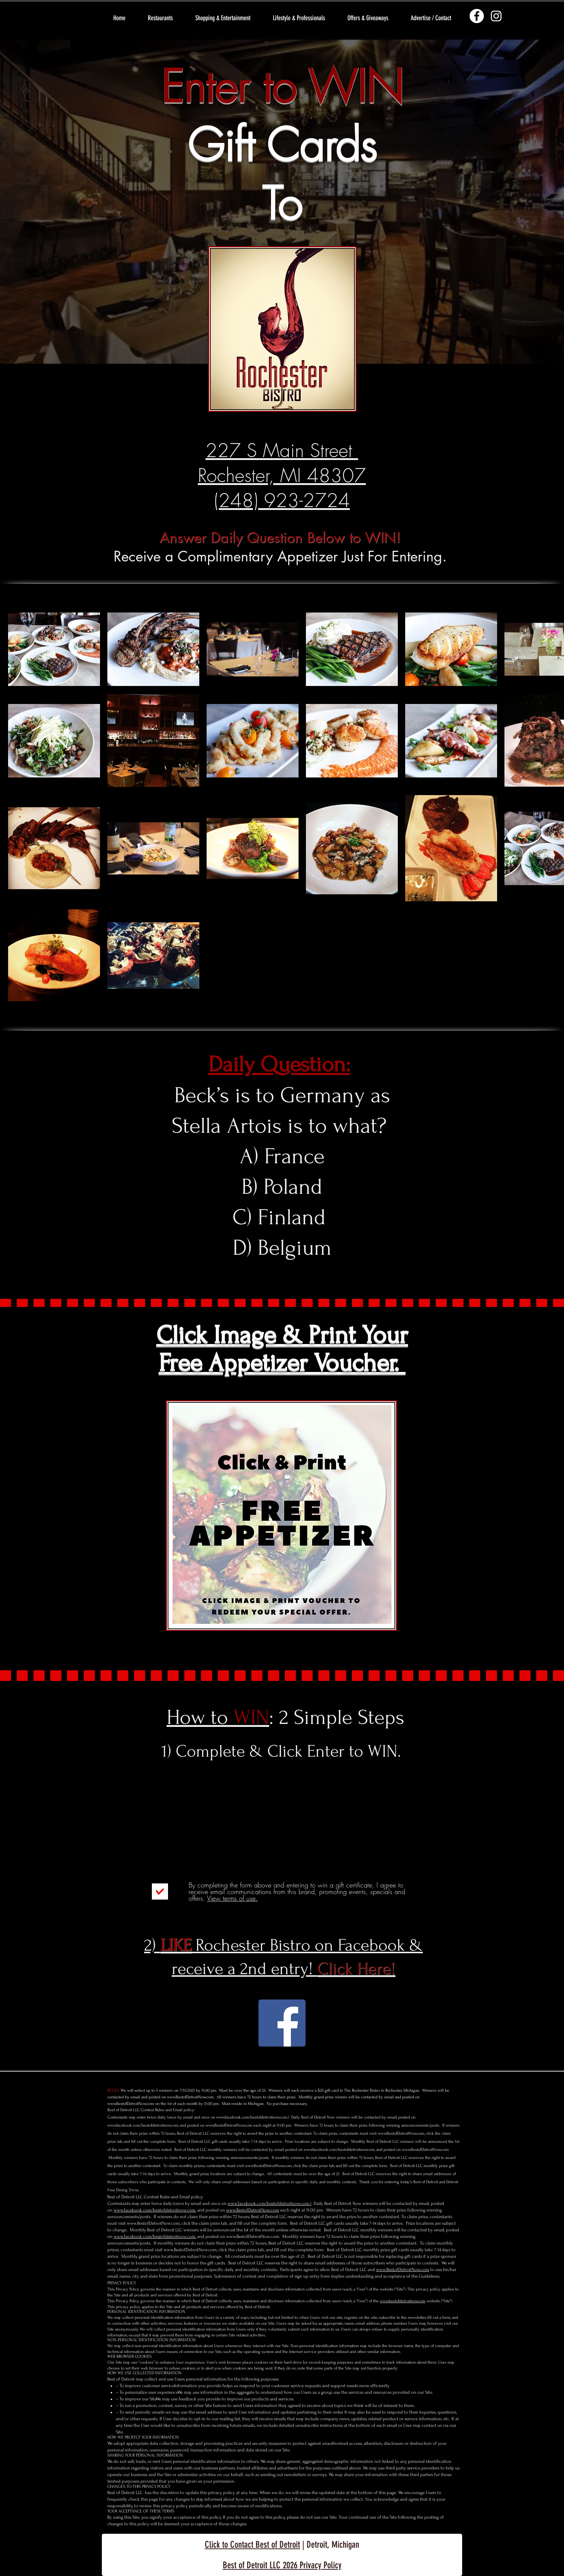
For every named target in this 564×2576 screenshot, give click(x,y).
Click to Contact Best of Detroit (252, 2544)
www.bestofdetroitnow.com (402, 2301)
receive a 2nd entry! (283, 1969)
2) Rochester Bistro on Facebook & (283, 1945)
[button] (160, 18)
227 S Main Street (282, 450)
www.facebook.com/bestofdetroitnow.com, (143, 2125)
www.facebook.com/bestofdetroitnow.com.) (252, 2117)
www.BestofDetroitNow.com (190, 2097)
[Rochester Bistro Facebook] (282, 2023)
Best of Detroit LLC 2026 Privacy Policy (282, 2565)
